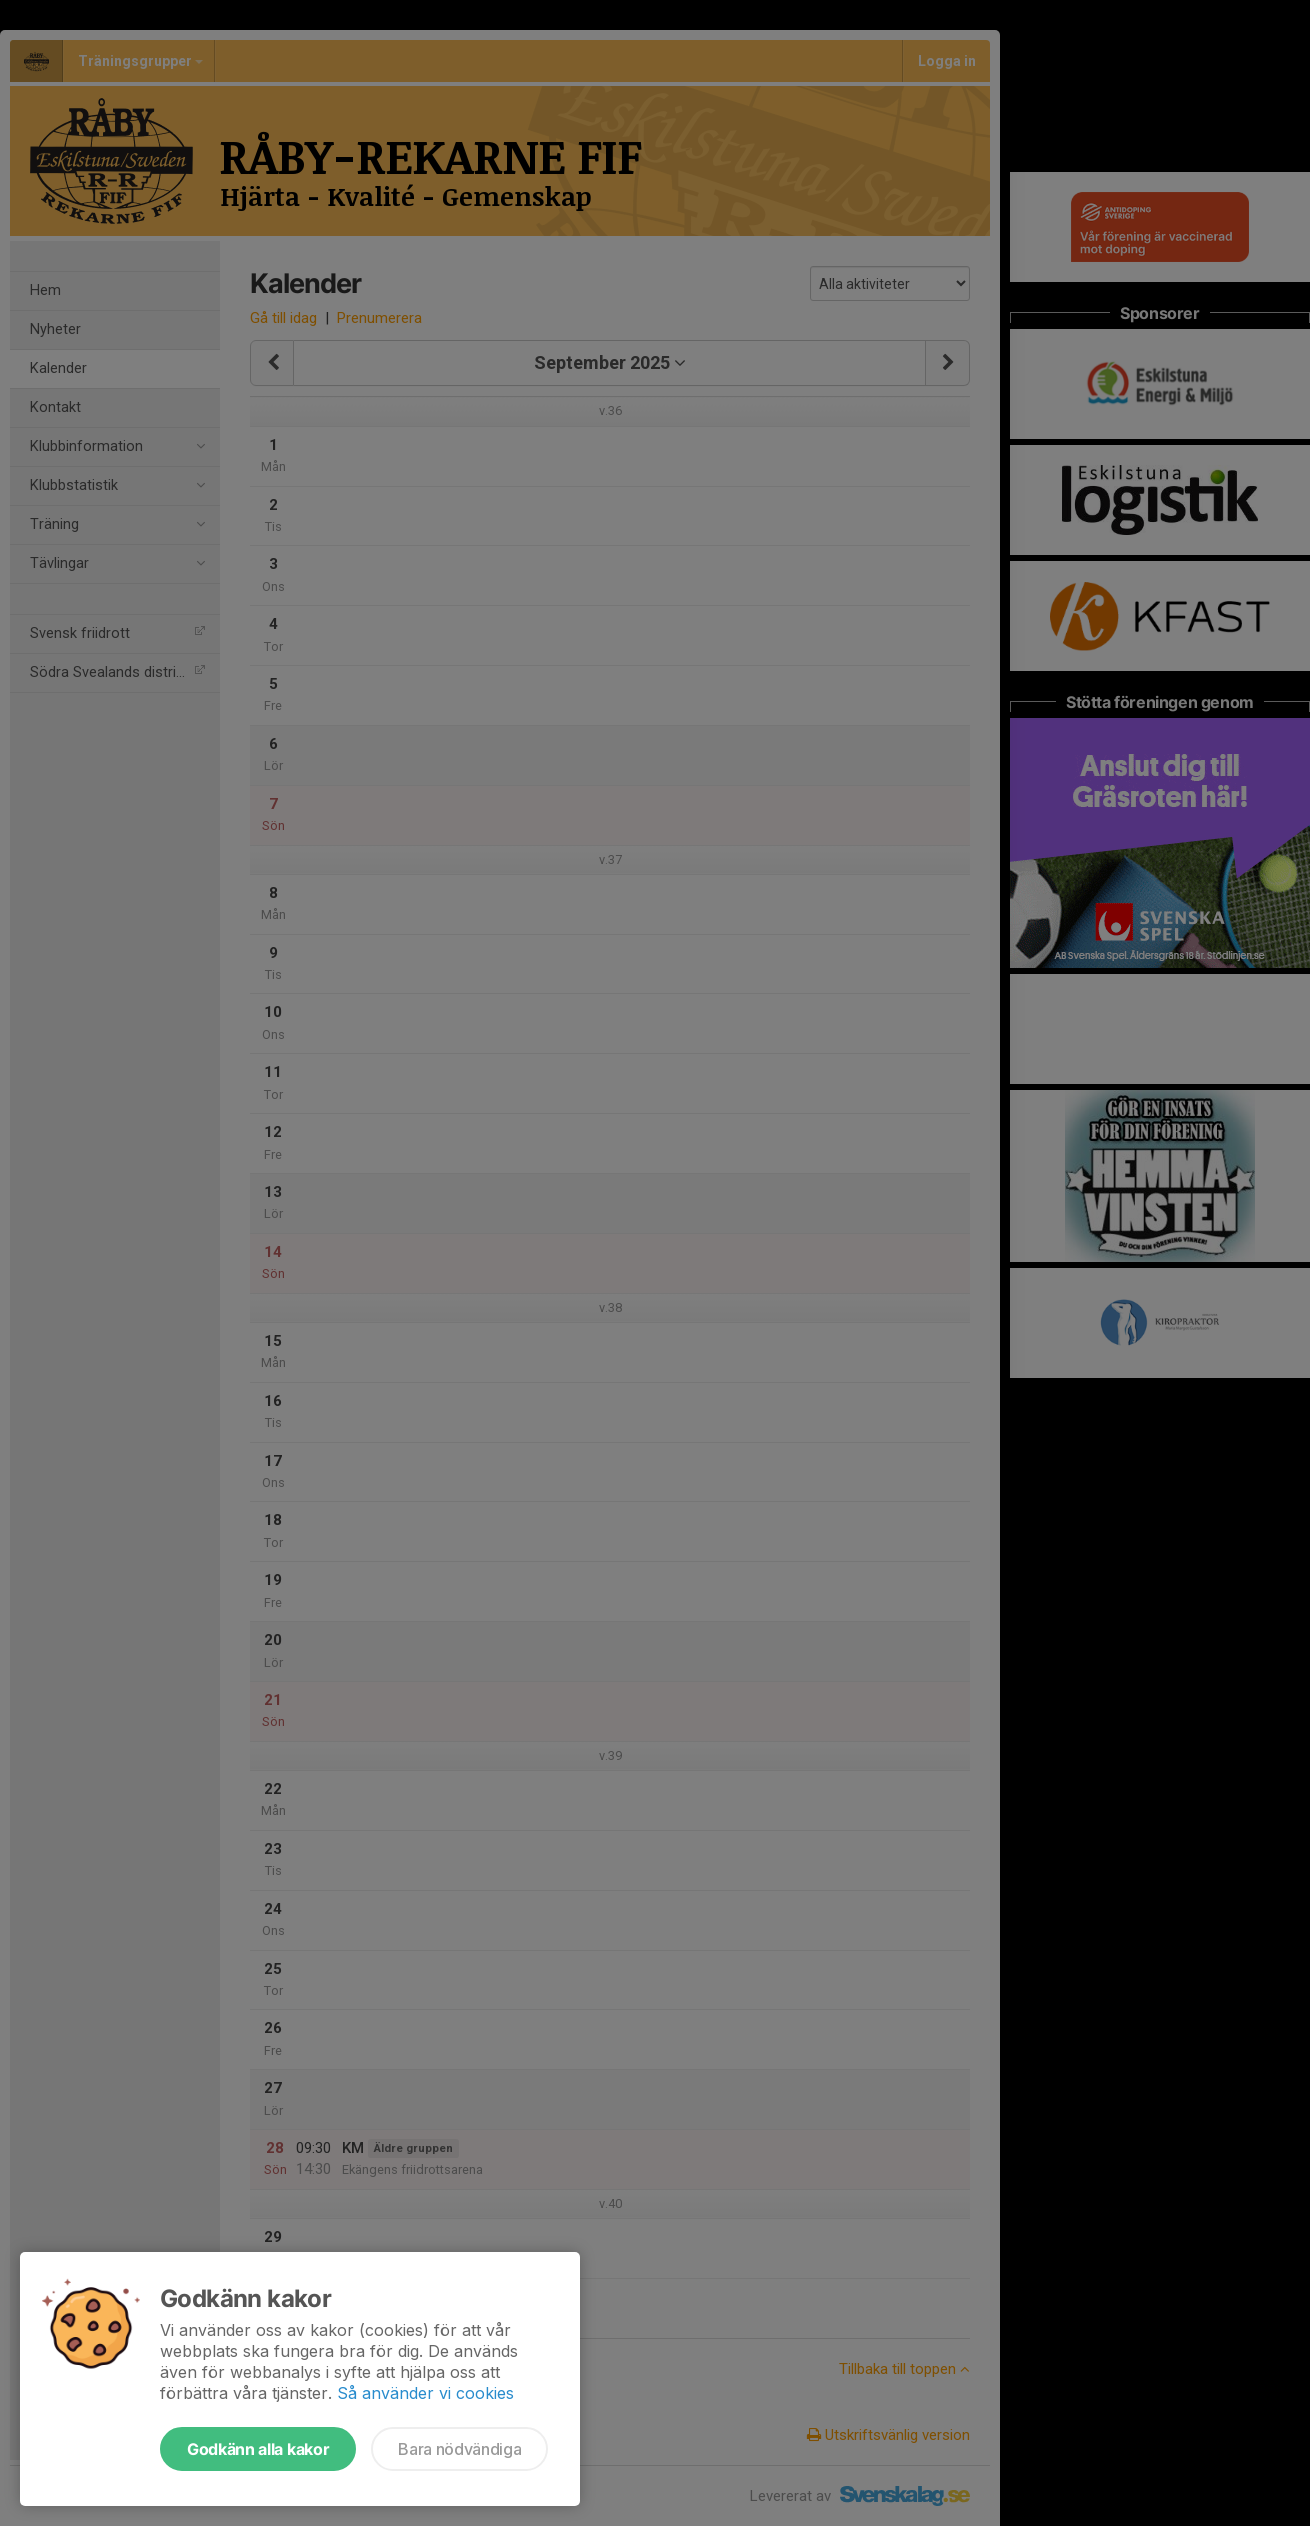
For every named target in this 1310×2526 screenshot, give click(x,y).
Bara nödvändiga (459, 2449)
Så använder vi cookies (425, 2393)
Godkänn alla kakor (258, 2449)
